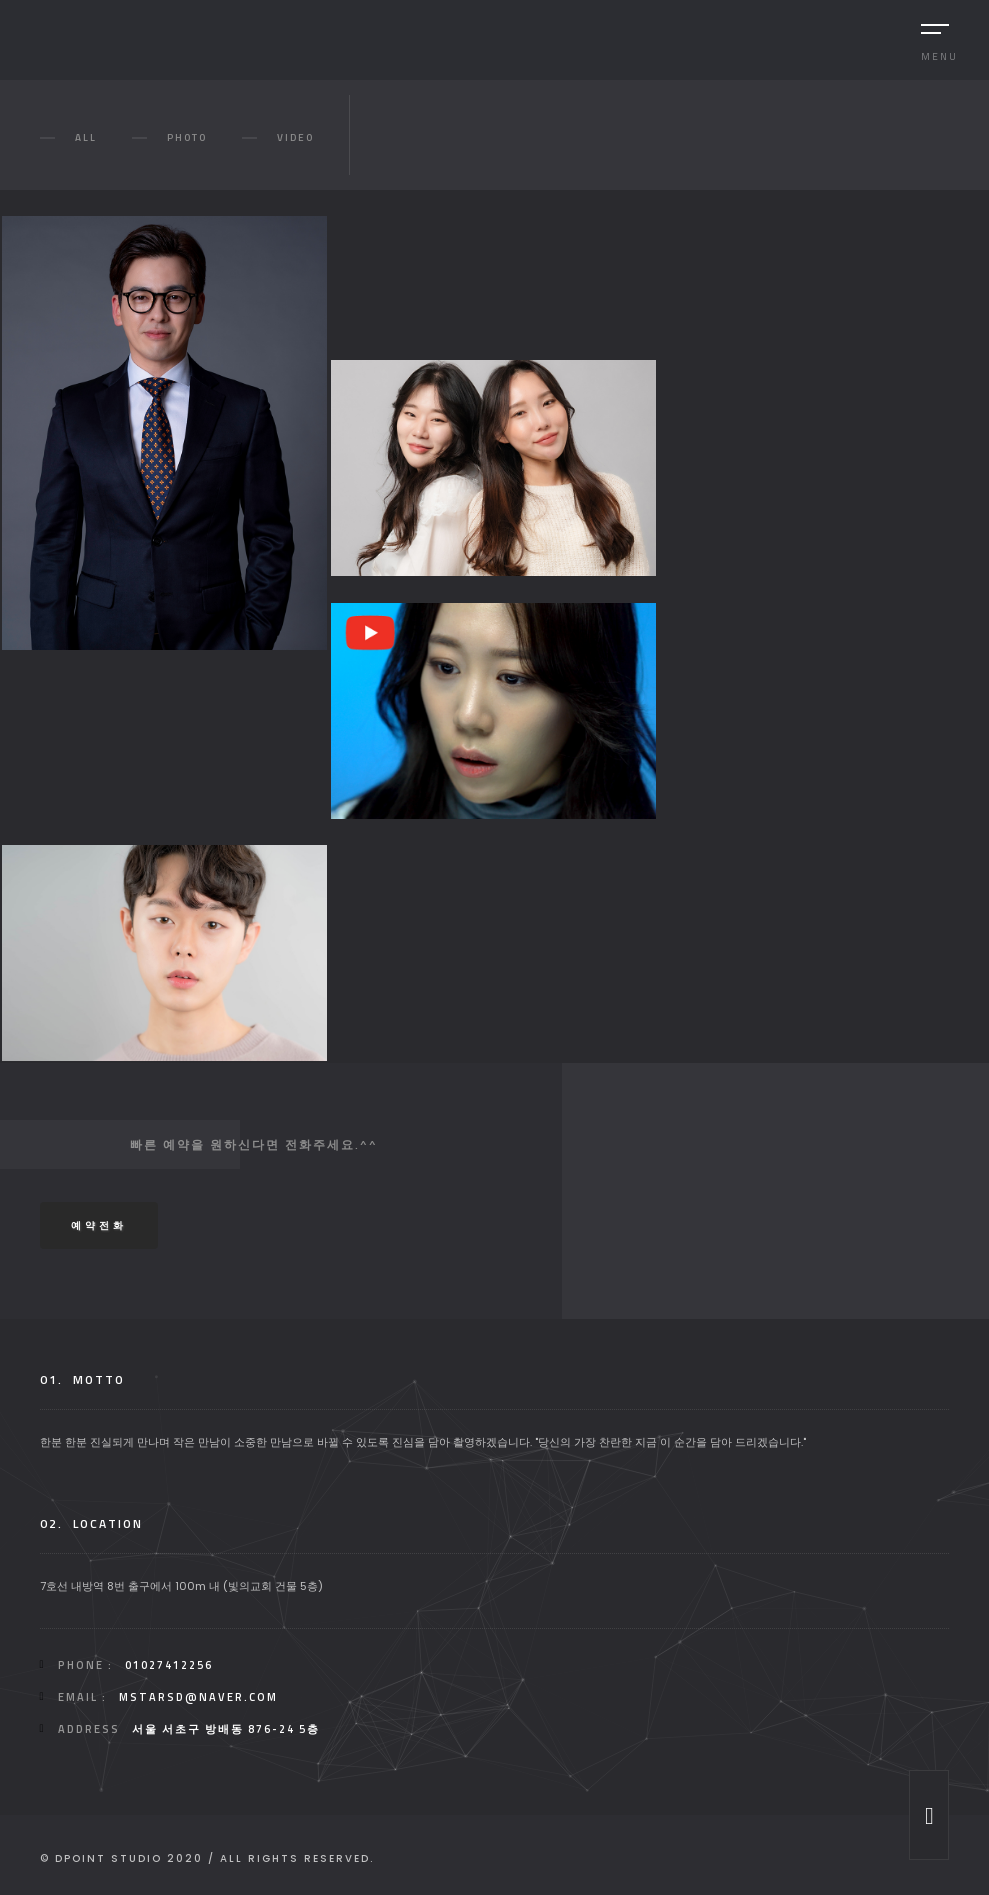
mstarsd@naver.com (198, 1697)
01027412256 (169, 1665)
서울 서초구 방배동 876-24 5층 (226, 1729)
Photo (187, 137)
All (86, 137)
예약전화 (99, 1225)
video (295, 137)
